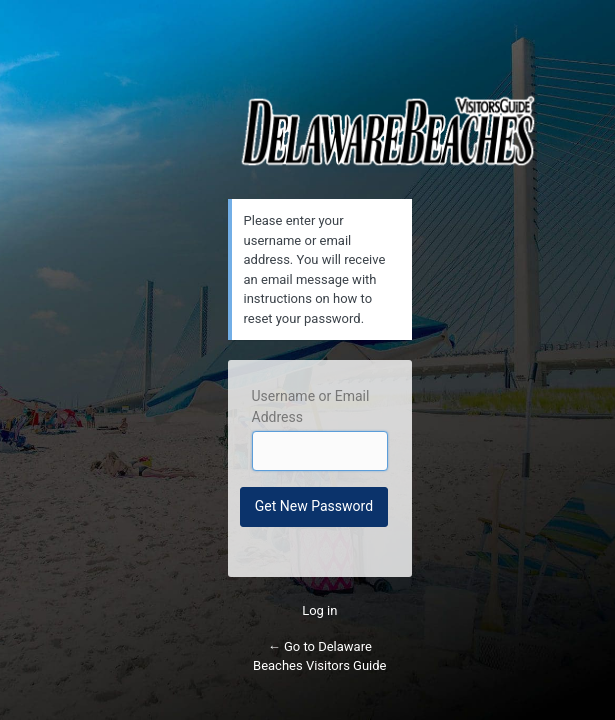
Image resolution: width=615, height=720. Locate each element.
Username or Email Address (311, 406)
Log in (319, 610)
